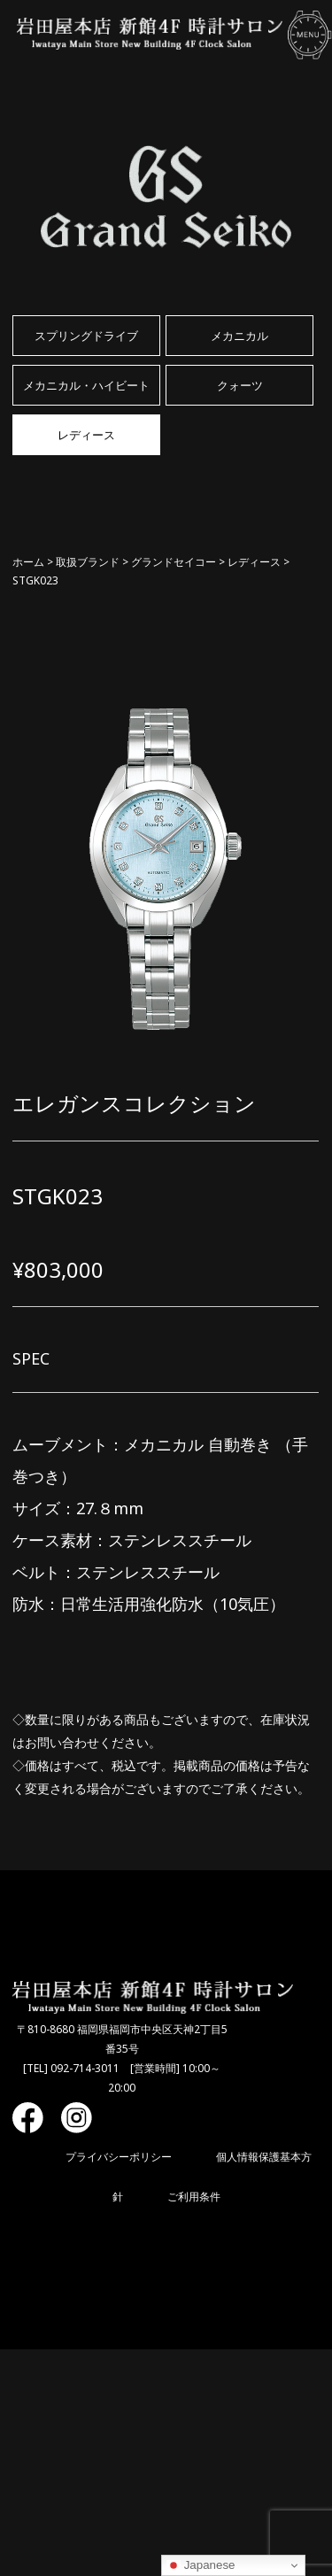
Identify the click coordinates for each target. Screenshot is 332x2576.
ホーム (28, 561)
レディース (254, 561)
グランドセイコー (173, 561)
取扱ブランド (88, 561)
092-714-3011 (85, 2068)
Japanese (200, 2565)
